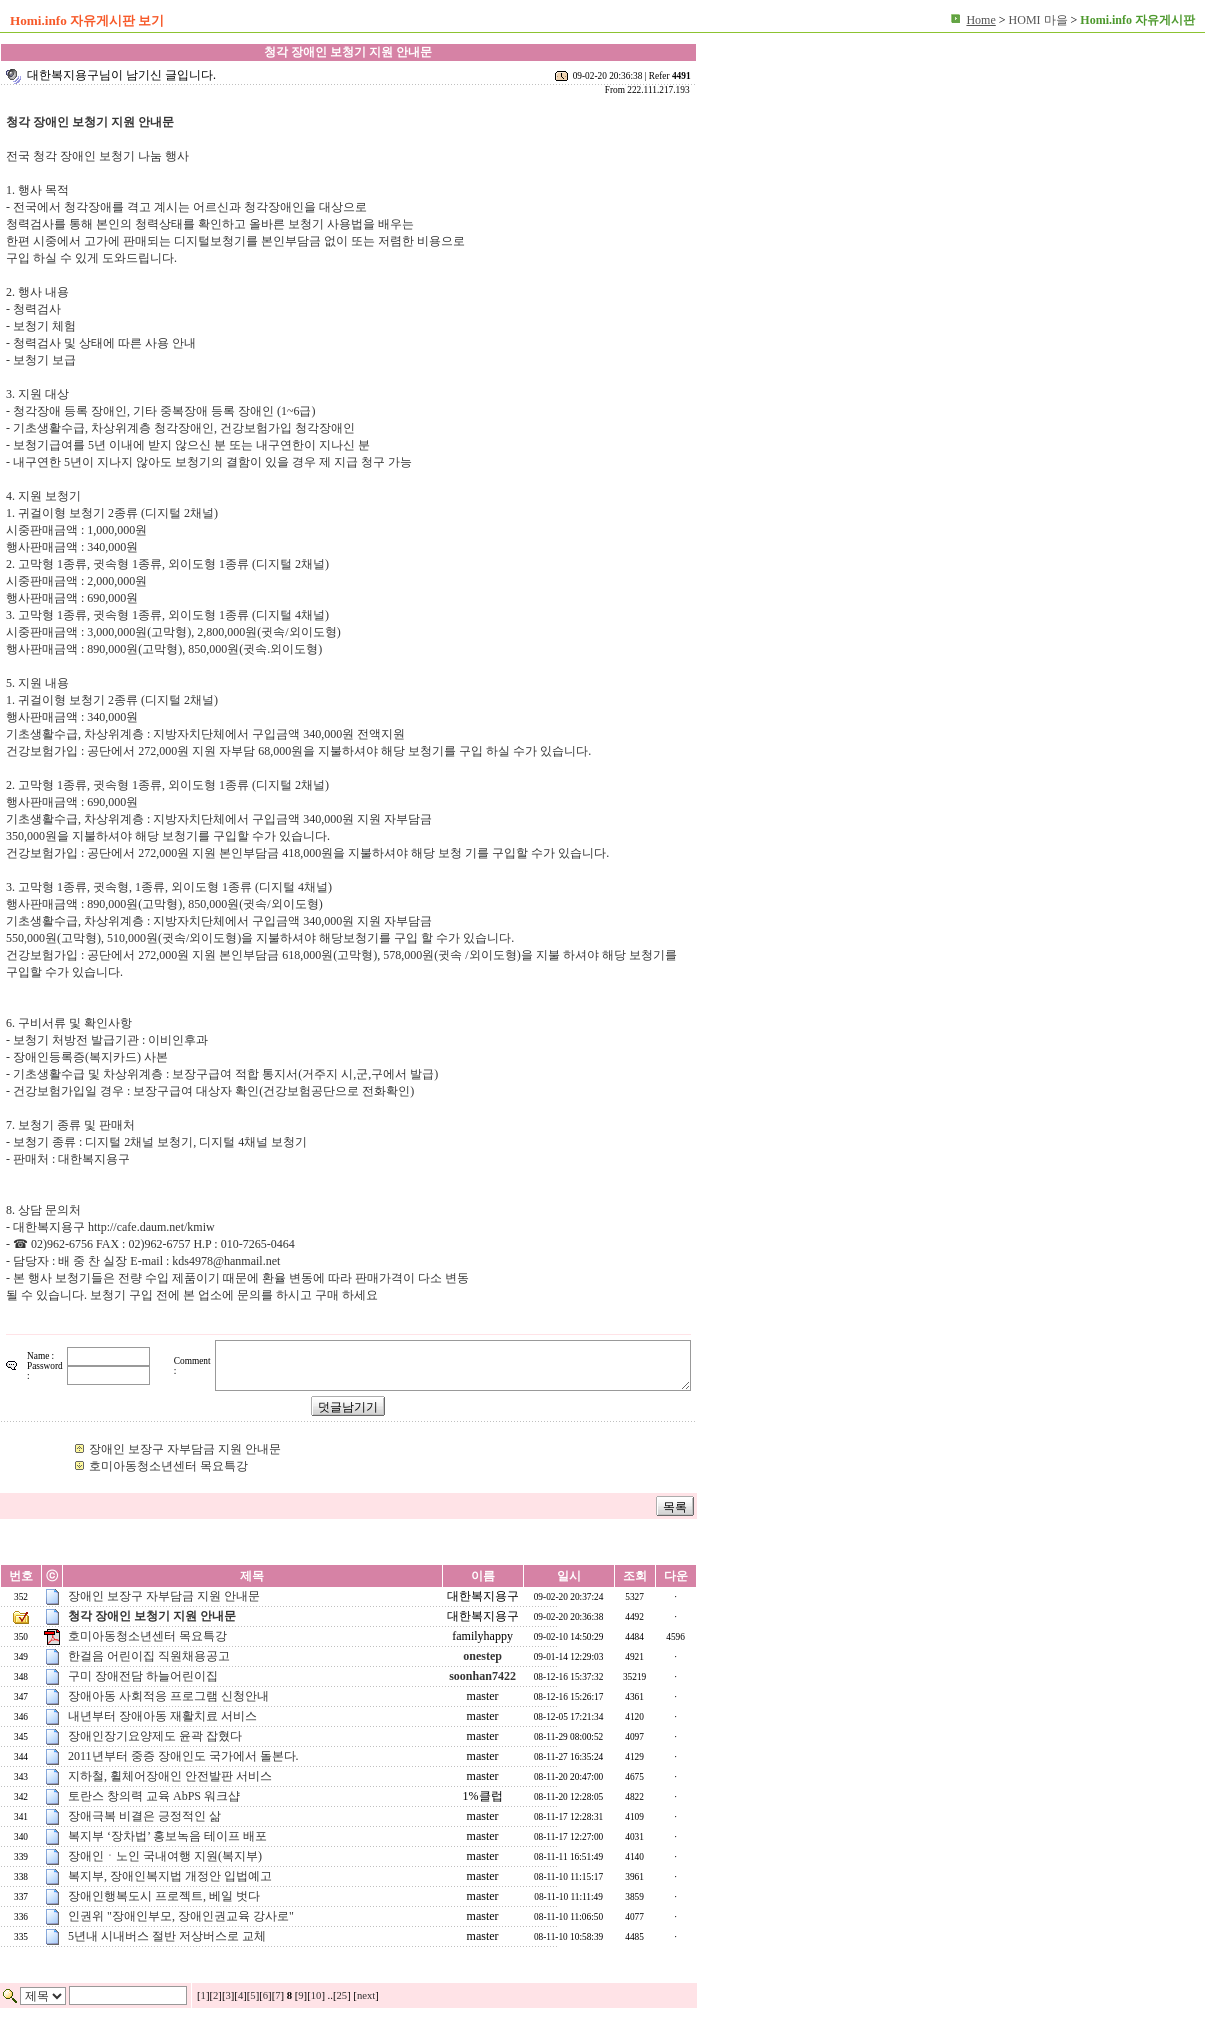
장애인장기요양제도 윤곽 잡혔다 (155, 1736)
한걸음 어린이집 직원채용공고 (149, 1656)
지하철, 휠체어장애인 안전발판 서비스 (170, 1776)
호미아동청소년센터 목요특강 (168, 1466)
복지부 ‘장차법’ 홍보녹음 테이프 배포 (167, 1836)
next (366, 1995)
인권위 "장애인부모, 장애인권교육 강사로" (181, 1916)
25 (341, 1995)
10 (316, 1995)
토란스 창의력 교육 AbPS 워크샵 (154, 1796)
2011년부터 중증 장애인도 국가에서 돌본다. (183, 1756)
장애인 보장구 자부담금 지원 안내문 (185, 1449)
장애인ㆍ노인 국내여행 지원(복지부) (165, 1856)
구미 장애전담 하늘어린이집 (143, 1676)
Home (980, 20)
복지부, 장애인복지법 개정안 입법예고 (170, 1876)
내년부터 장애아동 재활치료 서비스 (162, 1716)
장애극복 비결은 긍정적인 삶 (144, 1816)
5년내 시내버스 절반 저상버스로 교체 (167, 1936)
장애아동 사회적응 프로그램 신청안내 (168, 1696)
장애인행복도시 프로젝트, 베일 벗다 (164, 1896)
